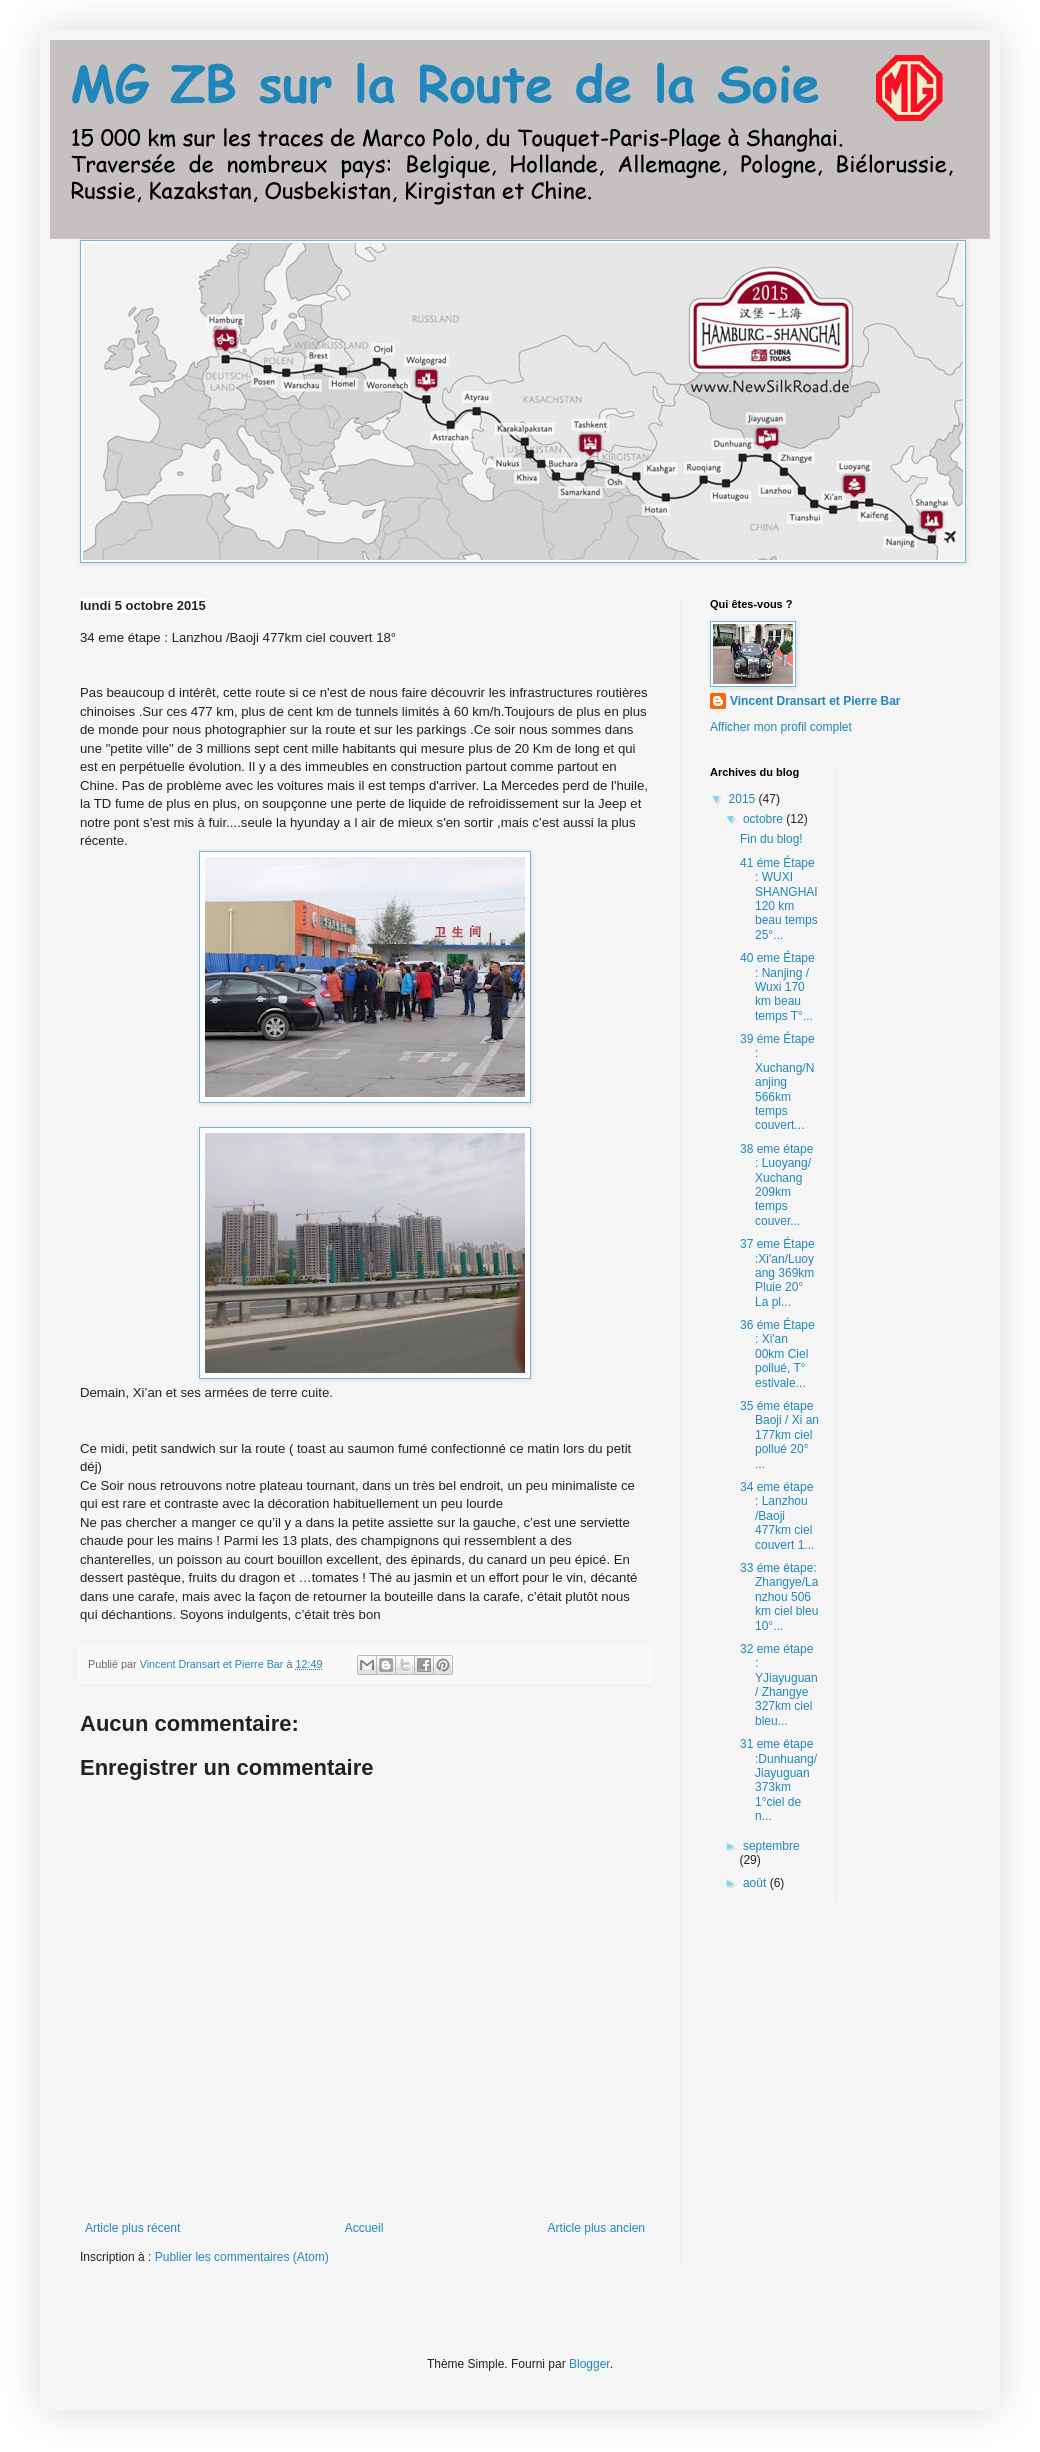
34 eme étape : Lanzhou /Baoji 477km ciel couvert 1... (777, 1516)
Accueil (364, 2228)
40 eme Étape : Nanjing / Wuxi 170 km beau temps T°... (777, 987)
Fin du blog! (771, 839)
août (756, 1883)
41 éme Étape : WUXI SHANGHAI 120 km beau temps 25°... (779, 899)
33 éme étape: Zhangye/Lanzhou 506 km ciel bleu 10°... (779, 1597)
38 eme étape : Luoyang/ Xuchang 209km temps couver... (776, 1185)
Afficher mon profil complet (781, 727)
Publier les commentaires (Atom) (242, 2257)
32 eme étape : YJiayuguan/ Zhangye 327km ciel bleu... (779, 1685)
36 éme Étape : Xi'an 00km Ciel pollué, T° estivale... (777, 1354)
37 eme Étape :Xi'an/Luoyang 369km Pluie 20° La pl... (777, 1273)
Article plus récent (132, 2228)
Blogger (589, 2364)
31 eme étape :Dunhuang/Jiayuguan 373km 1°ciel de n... (778, 1780)
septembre (771, 1846)
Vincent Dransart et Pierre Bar (815, 701)
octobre (764, 819)
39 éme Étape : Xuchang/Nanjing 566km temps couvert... (777, 1082)
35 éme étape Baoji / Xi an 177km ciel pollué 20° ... (779, 1435)
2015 (744, 799)
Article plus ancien (596, 2228)
